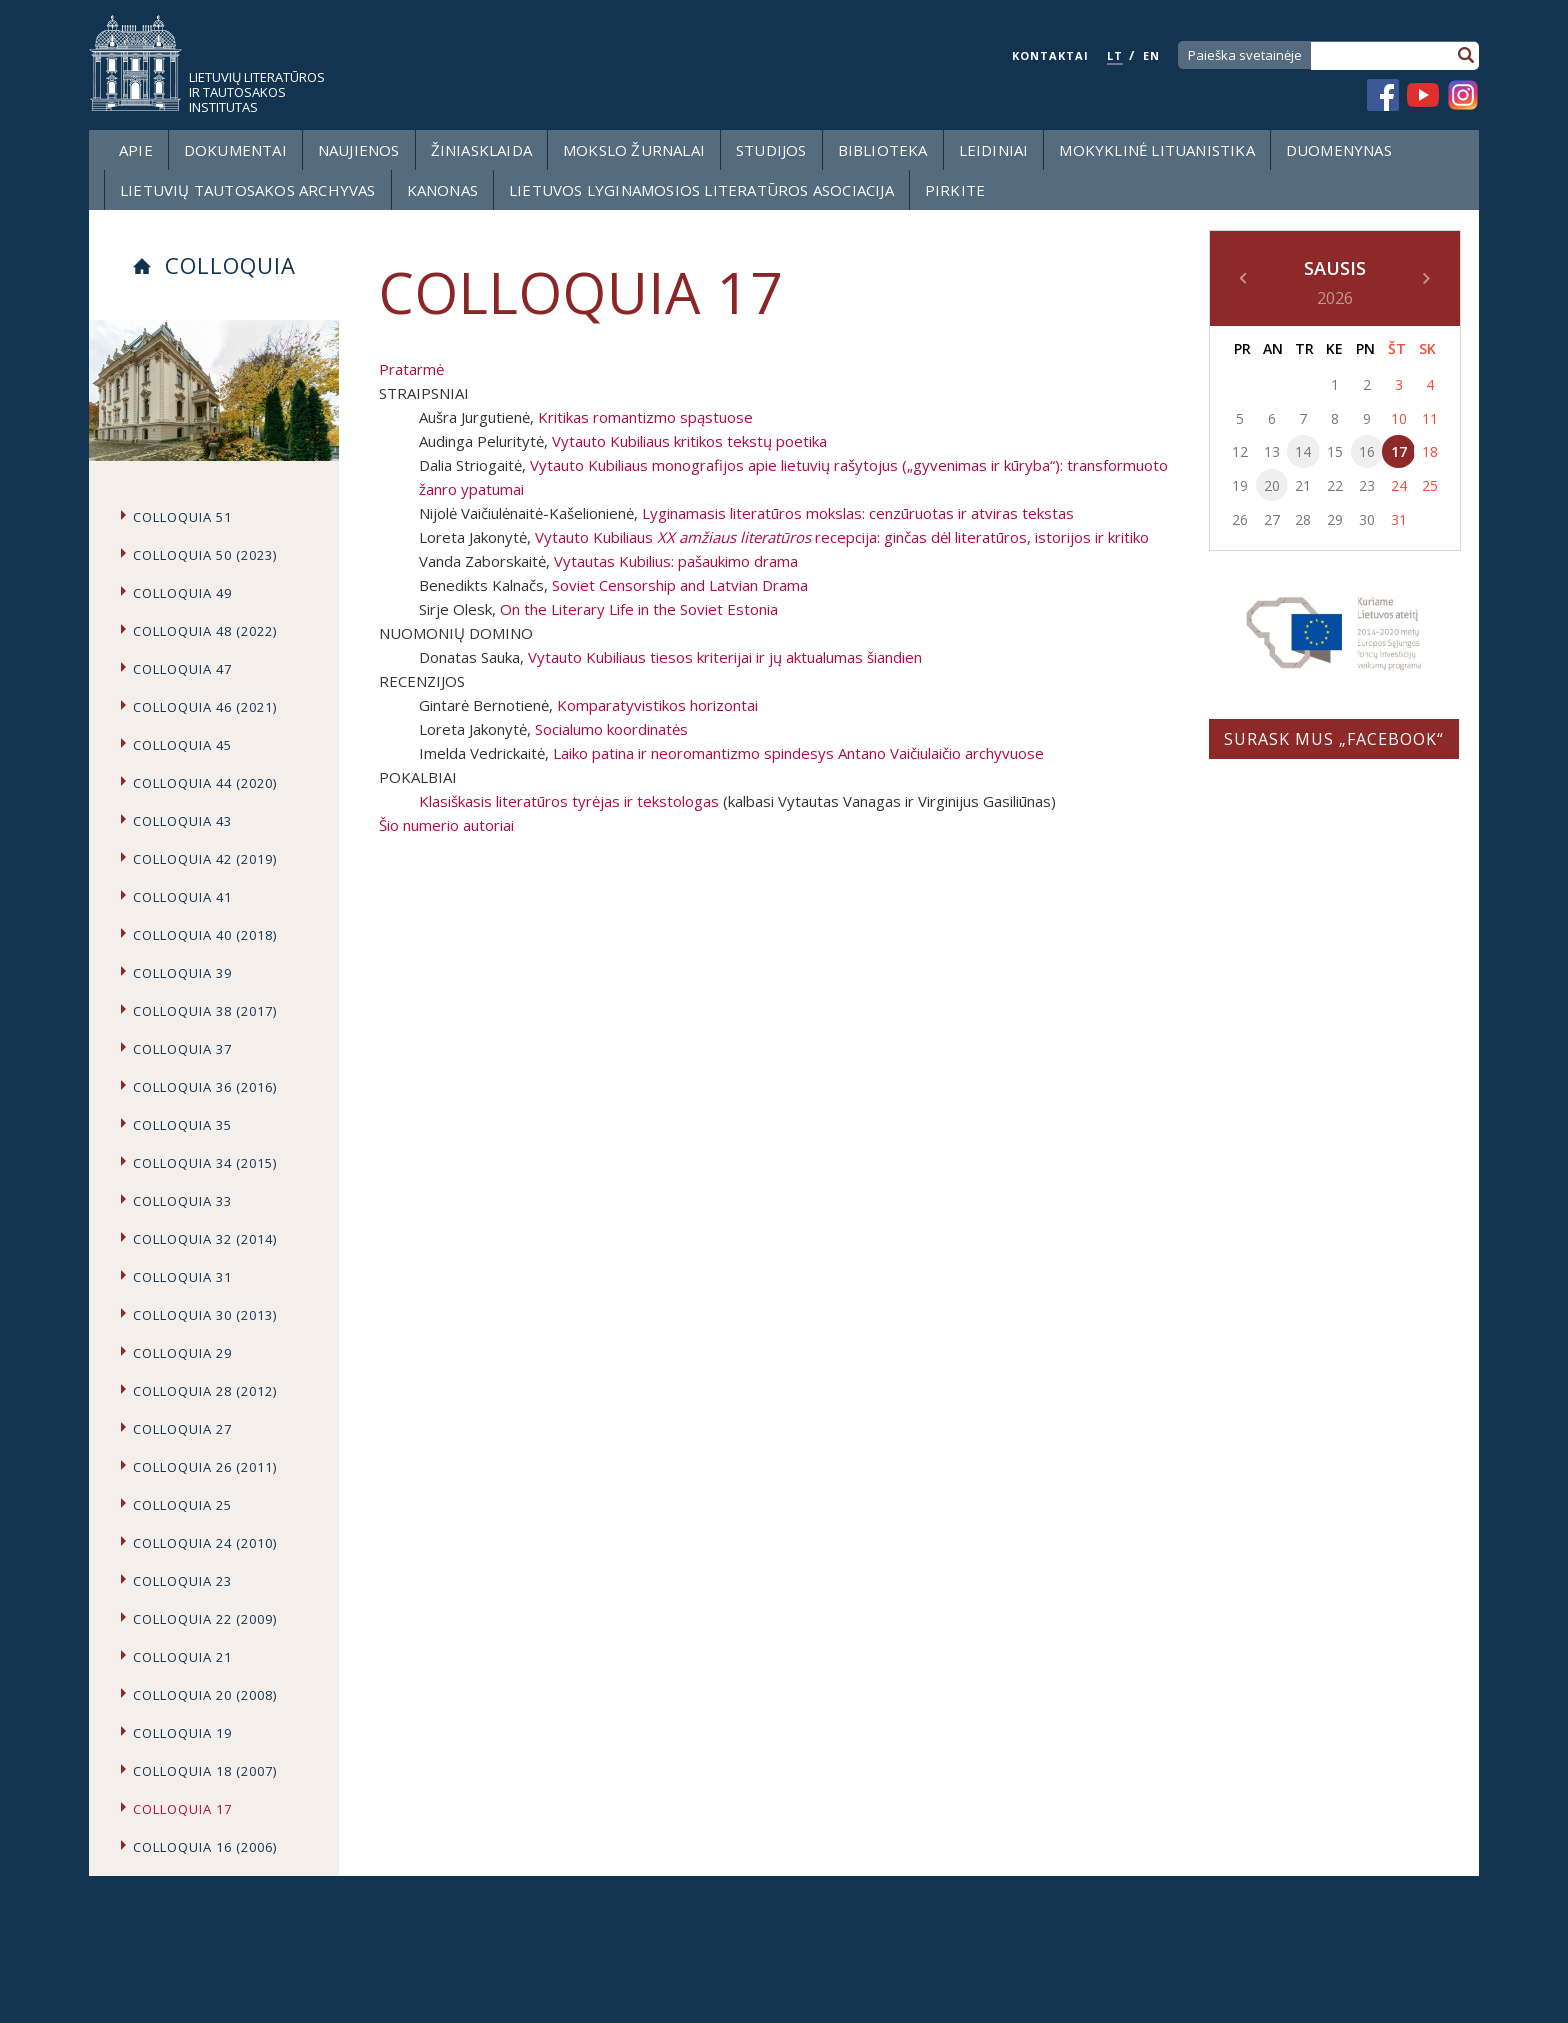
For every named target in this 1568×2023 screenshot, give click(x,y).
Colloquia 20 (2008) (205, 1695)
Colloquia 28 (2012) (205, 1391)
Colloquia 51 (182, 517)
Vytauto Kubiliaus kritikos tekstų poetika (689, 441)
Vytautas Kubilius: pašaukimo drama (676, 561)
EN (1151, 55)
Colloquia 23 (182, 1581)
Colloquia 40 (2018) (205, 935)
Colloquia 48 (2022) (205, 631)
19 (1240, 485)
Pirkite (955, 190)
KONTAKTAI (1050, 55)
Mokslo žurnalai (634, 150)
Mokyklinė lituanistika (1156, 150)
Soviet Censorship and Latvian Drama (680, 585)
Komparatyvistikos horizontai (657, 705)
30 (1367, 519)
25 (1430, 485)
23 (1367, 485)
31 (1399, 519)
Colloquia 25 (182, 1505)
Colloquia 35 (182, 1125)
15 (1335, 451)
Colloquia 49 (182, 593)
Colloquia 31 (182, 1277)
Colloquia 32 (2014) (205, 1239)
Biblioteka (883, 150)
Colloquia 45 (182, 745)
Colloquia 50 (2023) (205, 555)
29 (1335, 519)
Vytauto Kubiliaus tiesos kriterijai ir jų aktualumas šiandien (725, 657)
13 (1272, 451)
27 (1272, 519)
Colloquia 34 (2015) (205, 1163)
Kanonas (442, 190)
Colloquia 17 (182, 1809)
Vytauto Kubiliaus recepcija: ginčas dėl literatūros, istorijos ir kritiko (842, 537)
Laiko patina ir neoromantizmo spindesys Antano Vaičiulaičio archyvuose (798, 753)
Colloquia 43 (182, 821)
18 (1430, 451)
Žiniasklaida (481, 150)
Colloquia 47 (182, 669)
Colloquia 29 (182, 1353)
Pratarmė (411, 369)
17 (1399, 451)
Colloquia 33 (182, 1201)
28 (1303, 519)
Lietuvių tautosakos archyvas (248, 190)
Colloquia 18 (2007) (205, 1771)
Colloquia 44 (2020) (205, 783)
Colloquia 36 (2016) (205, 1087)
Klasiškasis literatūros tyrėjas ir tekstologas (569, 801)
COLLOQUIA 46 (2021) (205, 707)
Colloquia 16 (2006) (205, 1847)
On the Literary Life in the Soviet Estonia (639, 609)
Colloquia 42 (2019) (205, 859)
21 (1303, 485)
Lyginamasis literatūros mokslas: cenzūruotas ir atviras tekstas (858, 513)
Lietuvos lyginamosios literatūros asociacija (701, 190)
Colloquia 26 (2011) (205, 1467)
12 (1240, 451)
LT (1115, 55)
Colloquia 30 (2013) (205, 1315)
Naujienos (359, 150)
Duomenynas (1339, 150)
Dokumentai (235, 150)
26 (1240, 519)
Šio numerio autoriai (446, 825)
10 (1399, 418)
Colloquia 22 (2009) (205, 1619)
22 (1335, 485)
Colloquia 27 (182, 1429)
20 (1272, 485)
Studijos (771, 150)
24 (1399, 485)
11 (1430, 418)
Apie (136, 150)
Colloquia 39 (182, 973)
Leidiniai (994, 150)
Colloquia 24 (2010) (205, 1543)
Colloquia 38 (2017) (205, 1011)
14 (1303, 451)
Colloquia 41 (182, 897)
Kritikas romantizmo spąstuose (645, 417)
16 (1367, 451)
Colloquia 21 (182, 1657)
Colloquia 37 (182, 1049)
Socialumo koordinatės (611, 729)
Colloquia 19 (182, 1733)
